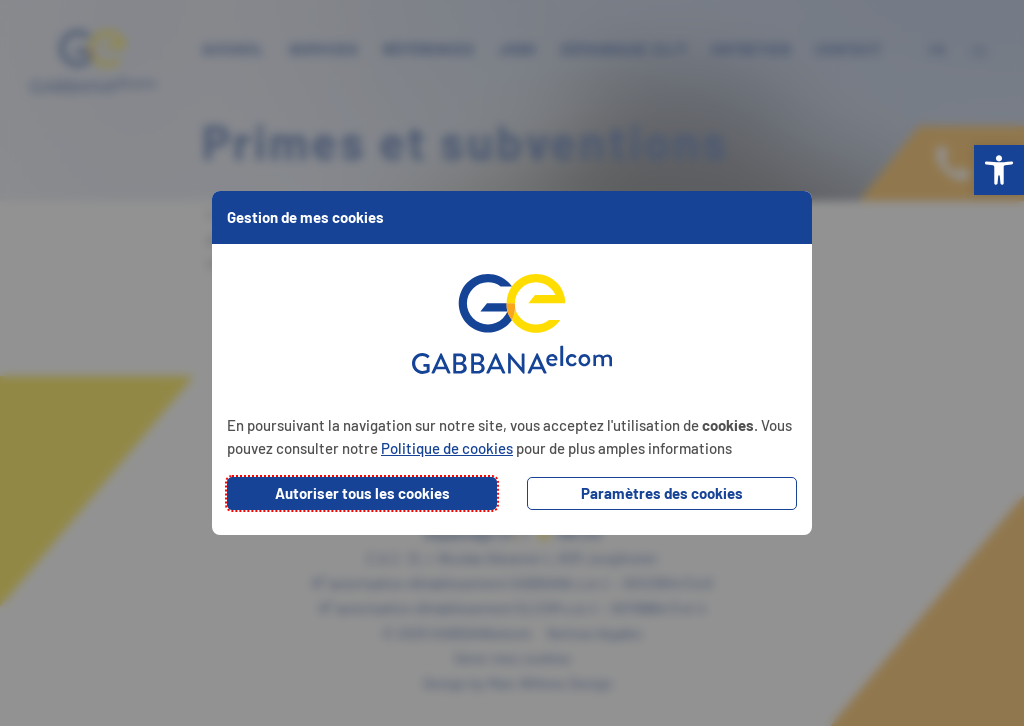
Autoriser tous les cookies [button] (362, 493)
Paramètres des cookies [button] (662, 493)
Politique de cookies (447, 448)
